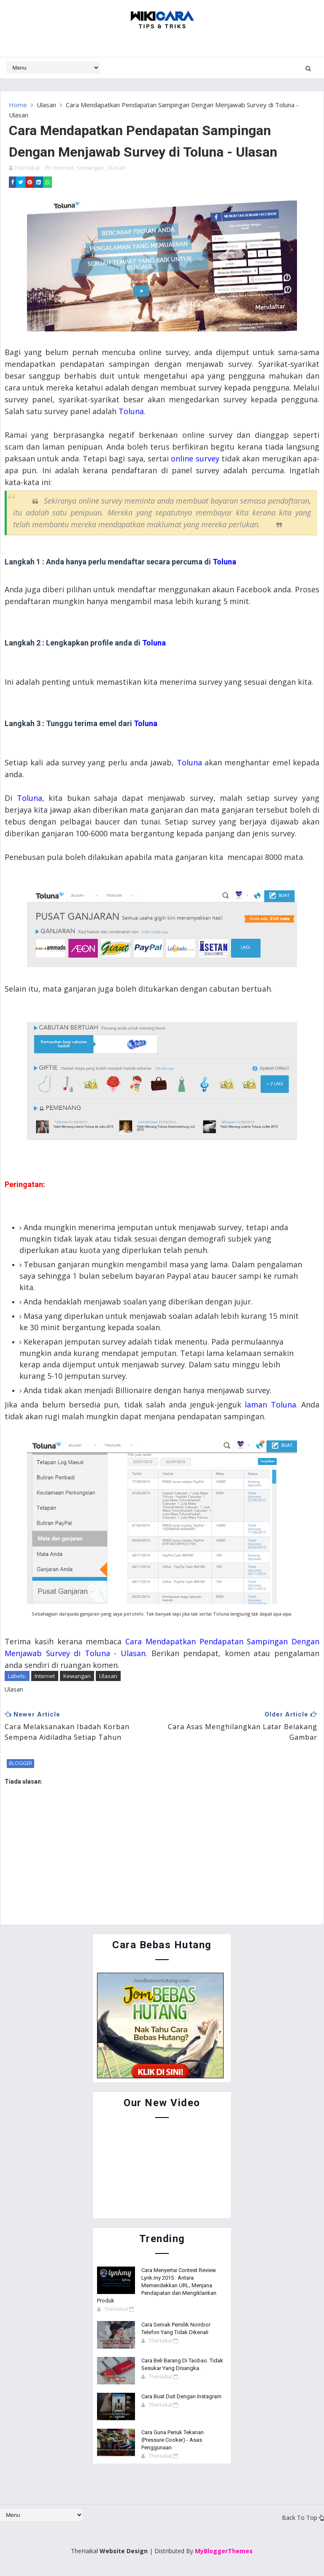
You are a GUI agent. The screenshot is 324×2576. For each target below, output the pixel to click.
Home (18, 104)
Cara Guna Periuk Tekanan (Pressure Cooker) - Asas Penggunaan (172, 2439)
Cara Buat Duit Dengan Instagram (181, 2396)
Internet (63, 167)
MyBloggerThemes (224, 2550)
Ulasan (46, 104)
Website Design (124, 2550)
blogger (20, 1763)
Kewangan (90, 167)
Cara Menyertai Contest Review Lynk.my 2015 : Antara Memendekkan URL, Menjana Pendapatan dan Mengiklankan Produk (156, 2285)
